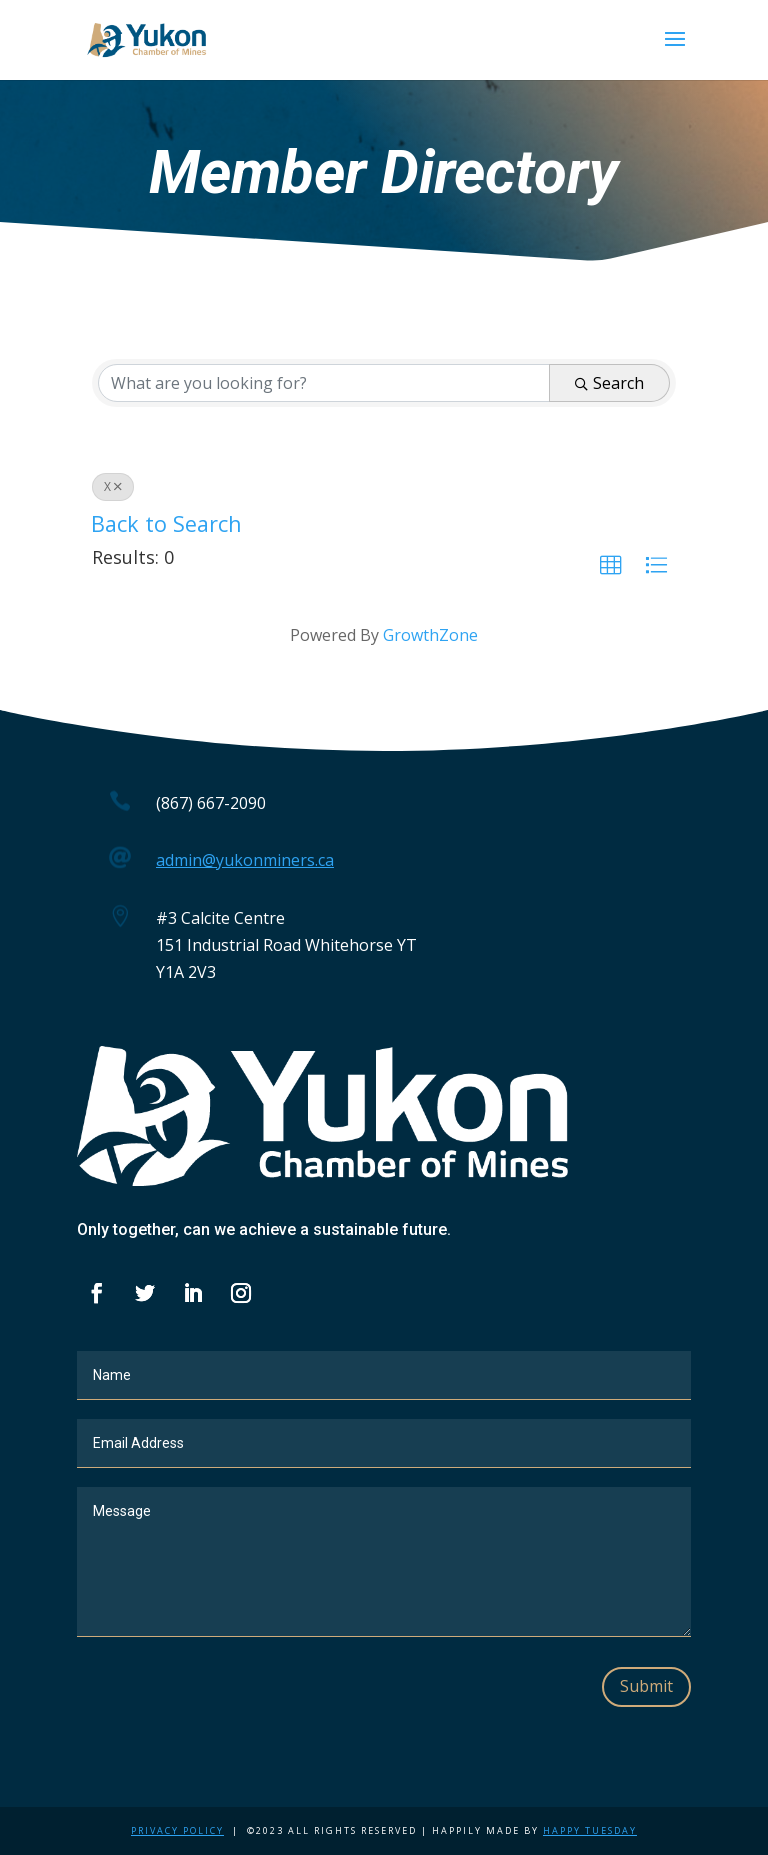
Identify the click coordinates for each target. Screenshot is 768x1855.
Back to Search (166, 523)
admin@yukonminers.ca (245, 860)
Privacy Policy (177, 1830)
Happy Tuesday (590, 1830)
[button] (611, 566)
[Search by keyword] (324, 383)
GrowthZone (430, 635)
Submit (646, 1686)
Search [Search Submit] (609, 383)
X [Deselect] (113, 486)
